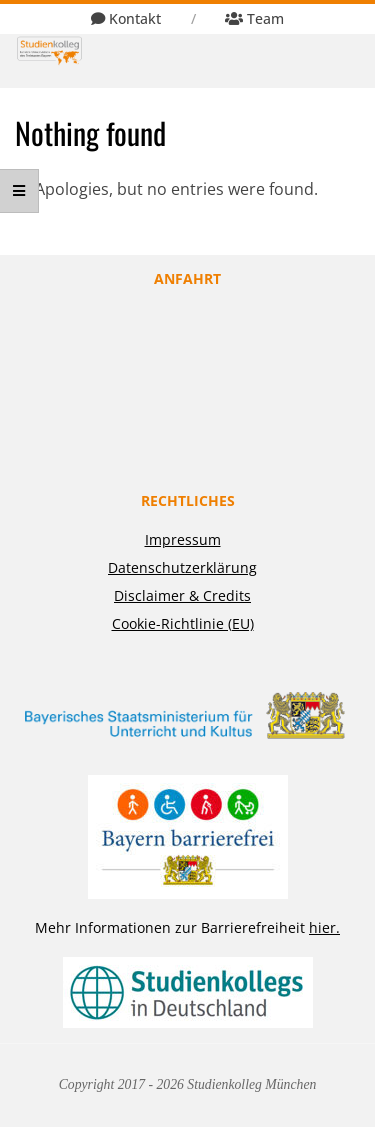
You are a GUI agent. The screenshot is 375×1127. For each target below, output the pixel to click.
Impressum (183, 539)
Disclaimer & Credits (182, 595)
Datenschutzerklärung (182, 567)
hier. (324, 927)
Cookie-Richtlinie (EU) (183, 623)
